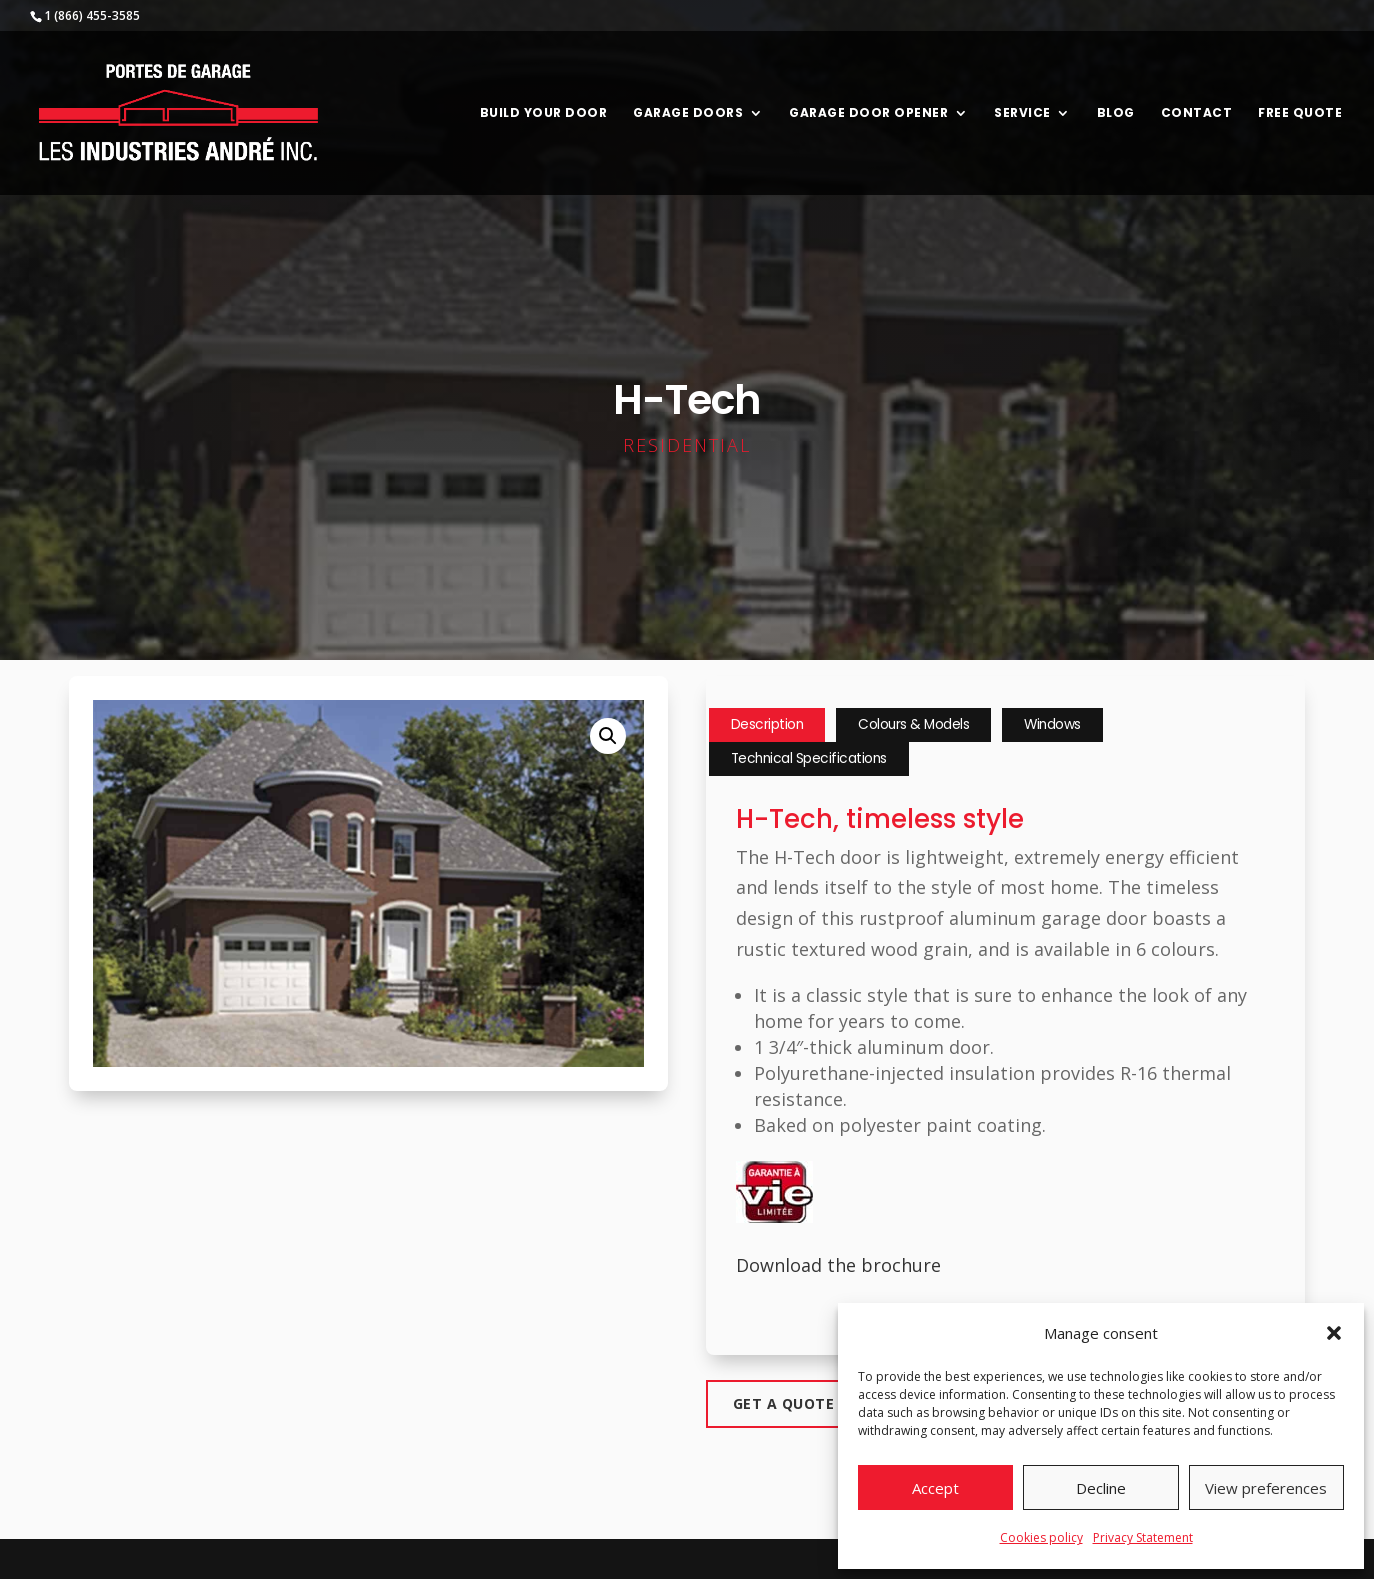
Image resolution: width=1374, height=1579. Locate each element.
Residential (687, 445)
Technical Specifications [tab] (809, 758)
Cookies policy (1041, 1537)
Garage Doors (688, 113)
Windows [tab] (1052, 724)
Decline (1101, 1488)
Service (1022, 113)
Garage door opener (868, 113)
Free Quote (1300, 113)
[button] (1334, 1333)
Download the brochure (838, 1265)
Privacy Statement (1143, 1537)
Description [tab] (767, 724)
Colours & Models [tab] (913, 724)
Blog (1116, 113)
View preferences (1266, 1488)
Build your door (544, 113)
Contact (1197, 113)
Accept (935, 1488)
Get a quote (784, 1403)
